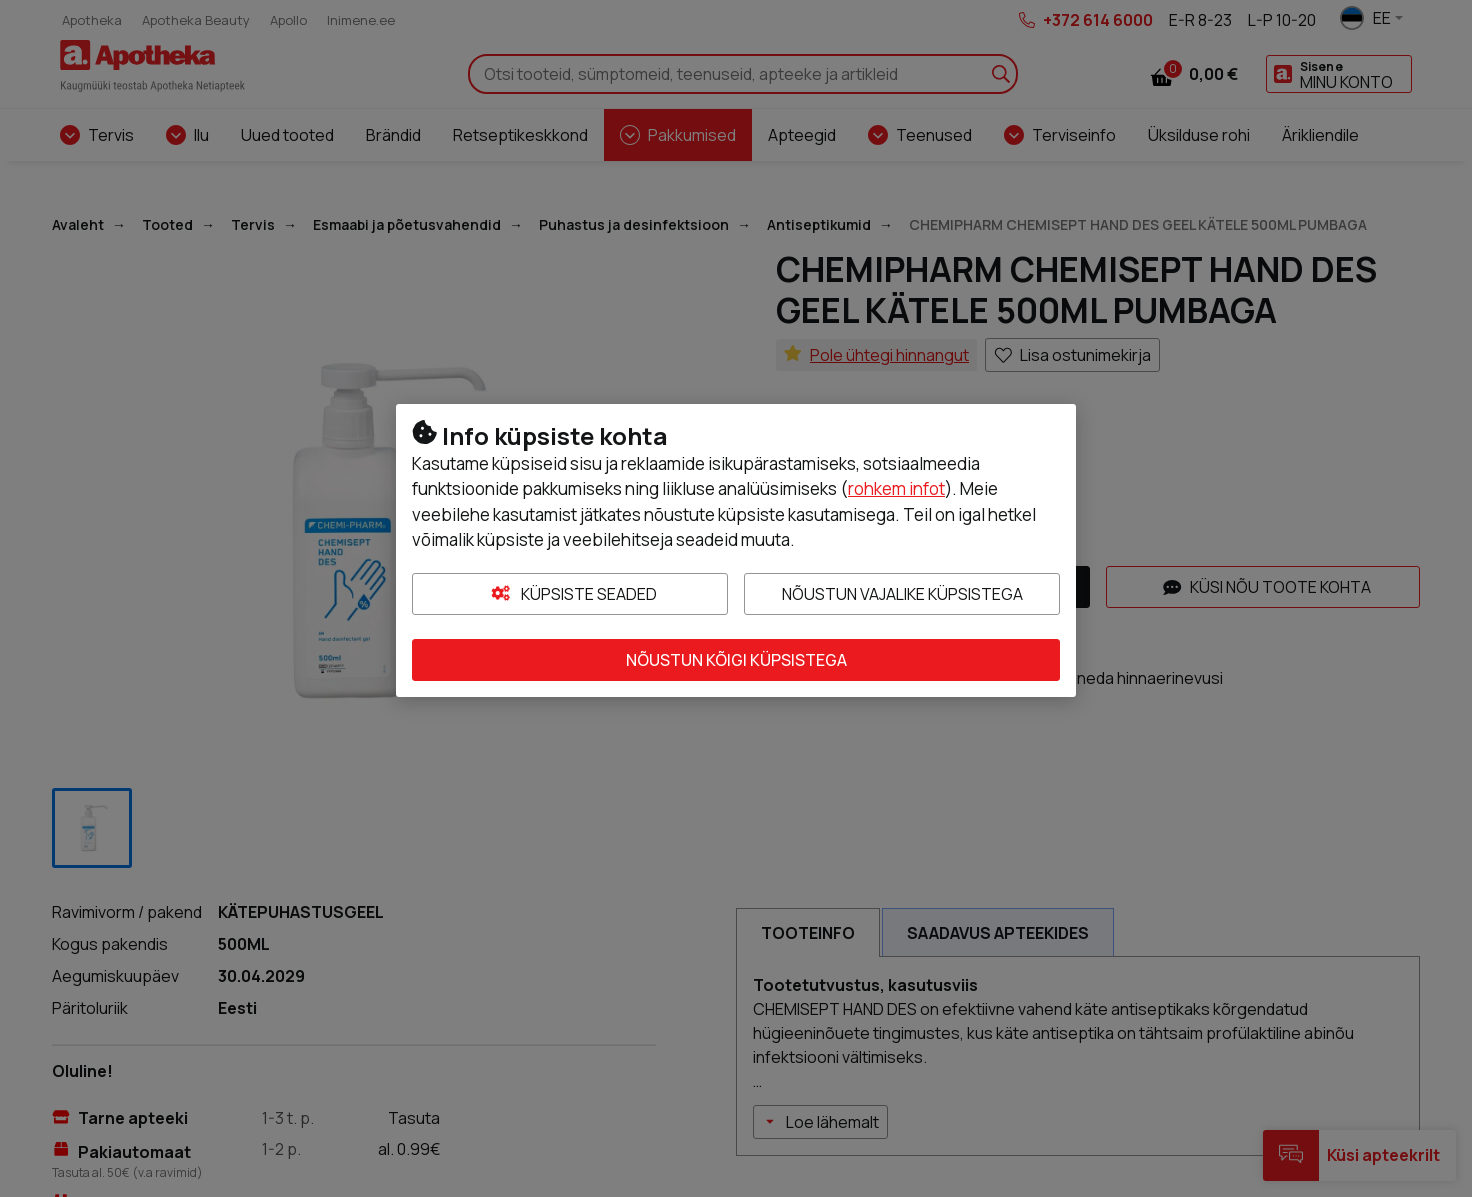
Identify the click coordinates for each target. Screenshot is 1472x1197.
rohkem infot (896, 488)
